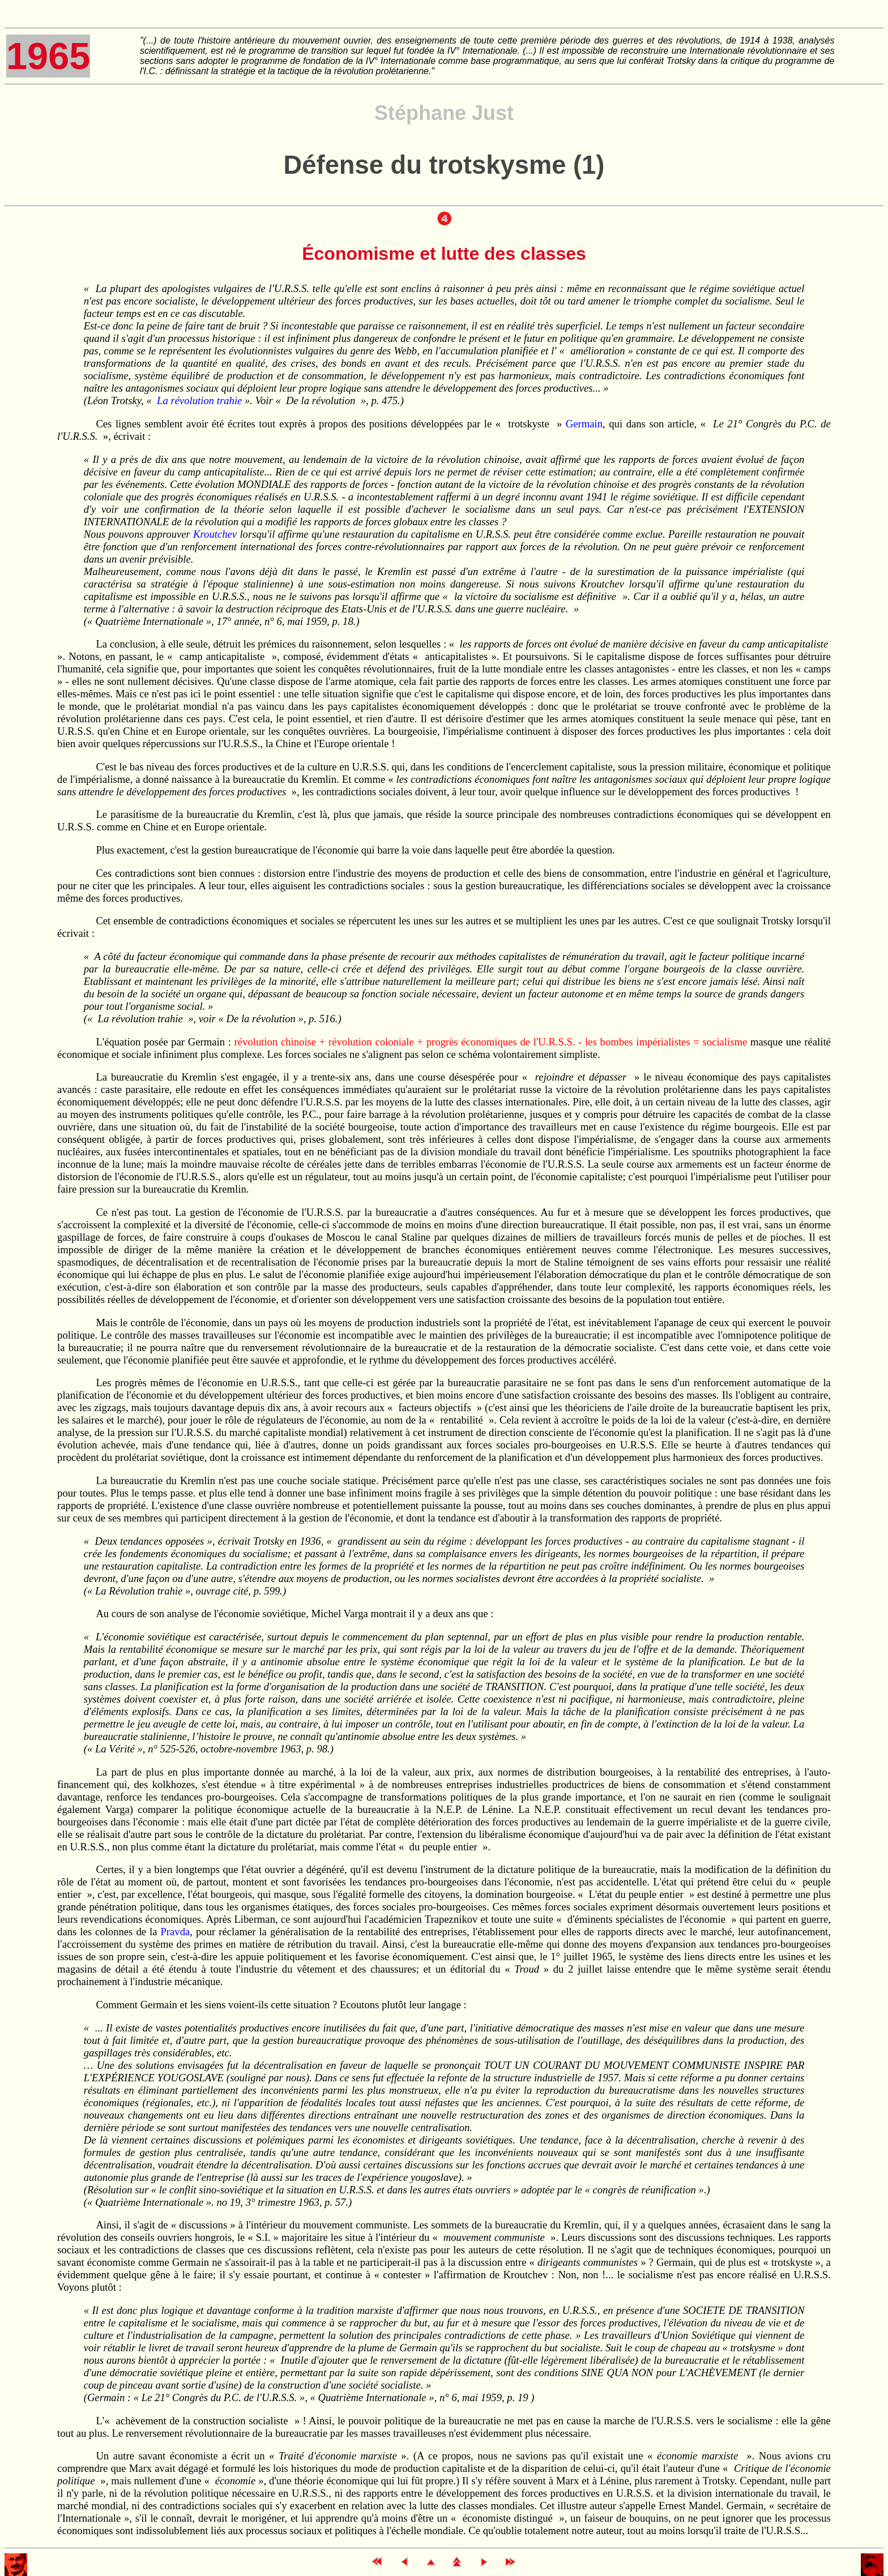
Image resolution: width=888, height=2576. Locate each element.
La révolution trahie (199, 400)
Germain (584, 424)
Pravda (175, 1932)
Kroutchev (215, 534)
